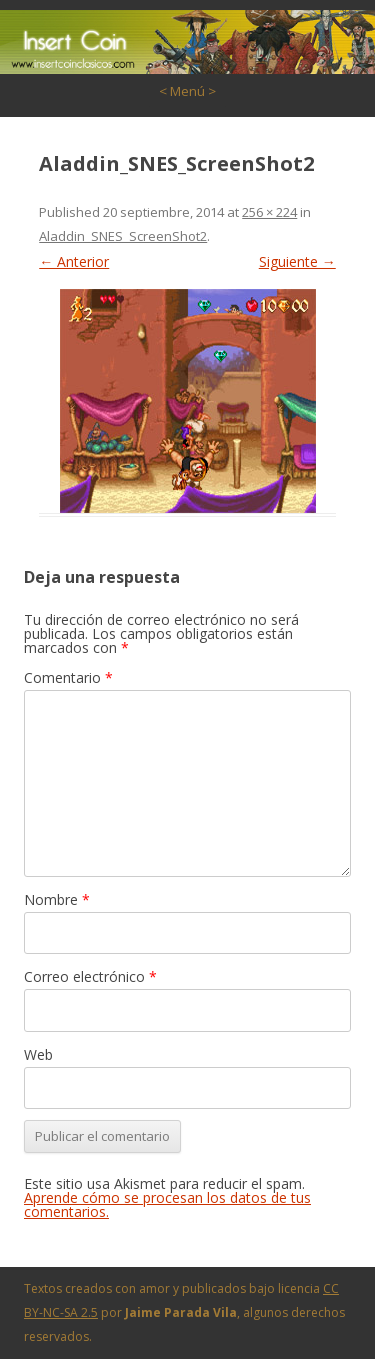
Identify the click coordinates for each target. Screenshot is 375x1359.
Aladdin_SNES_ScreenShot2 (123, 236)
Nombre (57, 899)
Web (38, 1054)
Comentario (68, 677)
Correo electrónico (90, 976)
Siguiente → (297, 261)
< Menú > (187, 91)
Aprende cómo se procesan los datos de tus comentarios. (167, 1204)
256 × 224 (269, 212)
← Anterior (74, 261)
